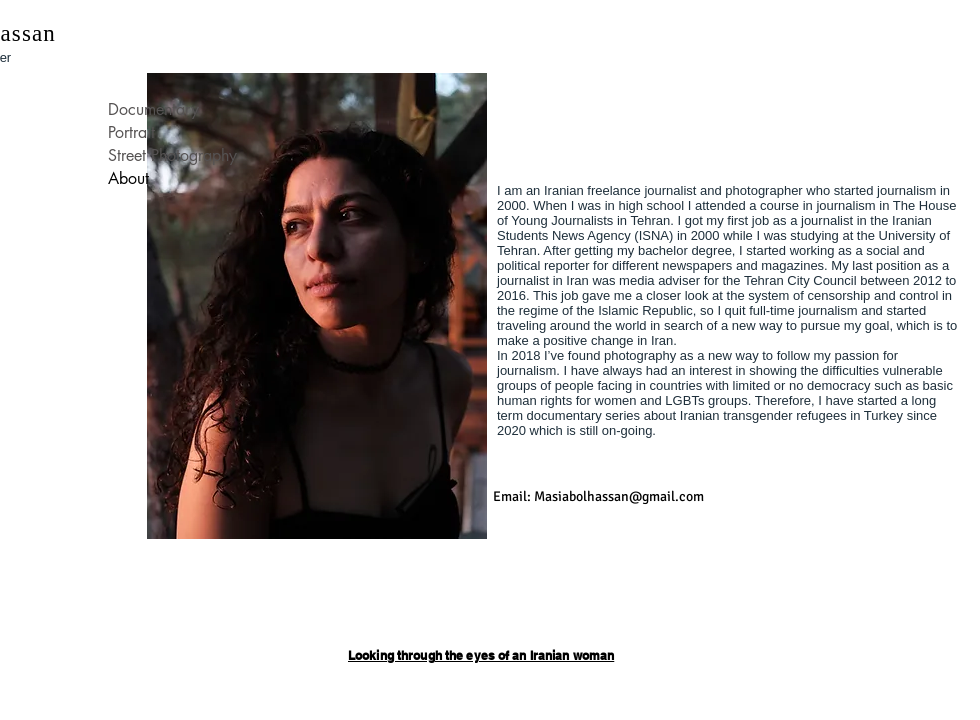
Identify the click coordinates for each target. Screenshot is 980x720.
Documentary (153, 109)
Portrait (131, 132)
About (128, 178)
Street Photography (172, 155)
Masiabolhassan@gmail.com (619, 496)
